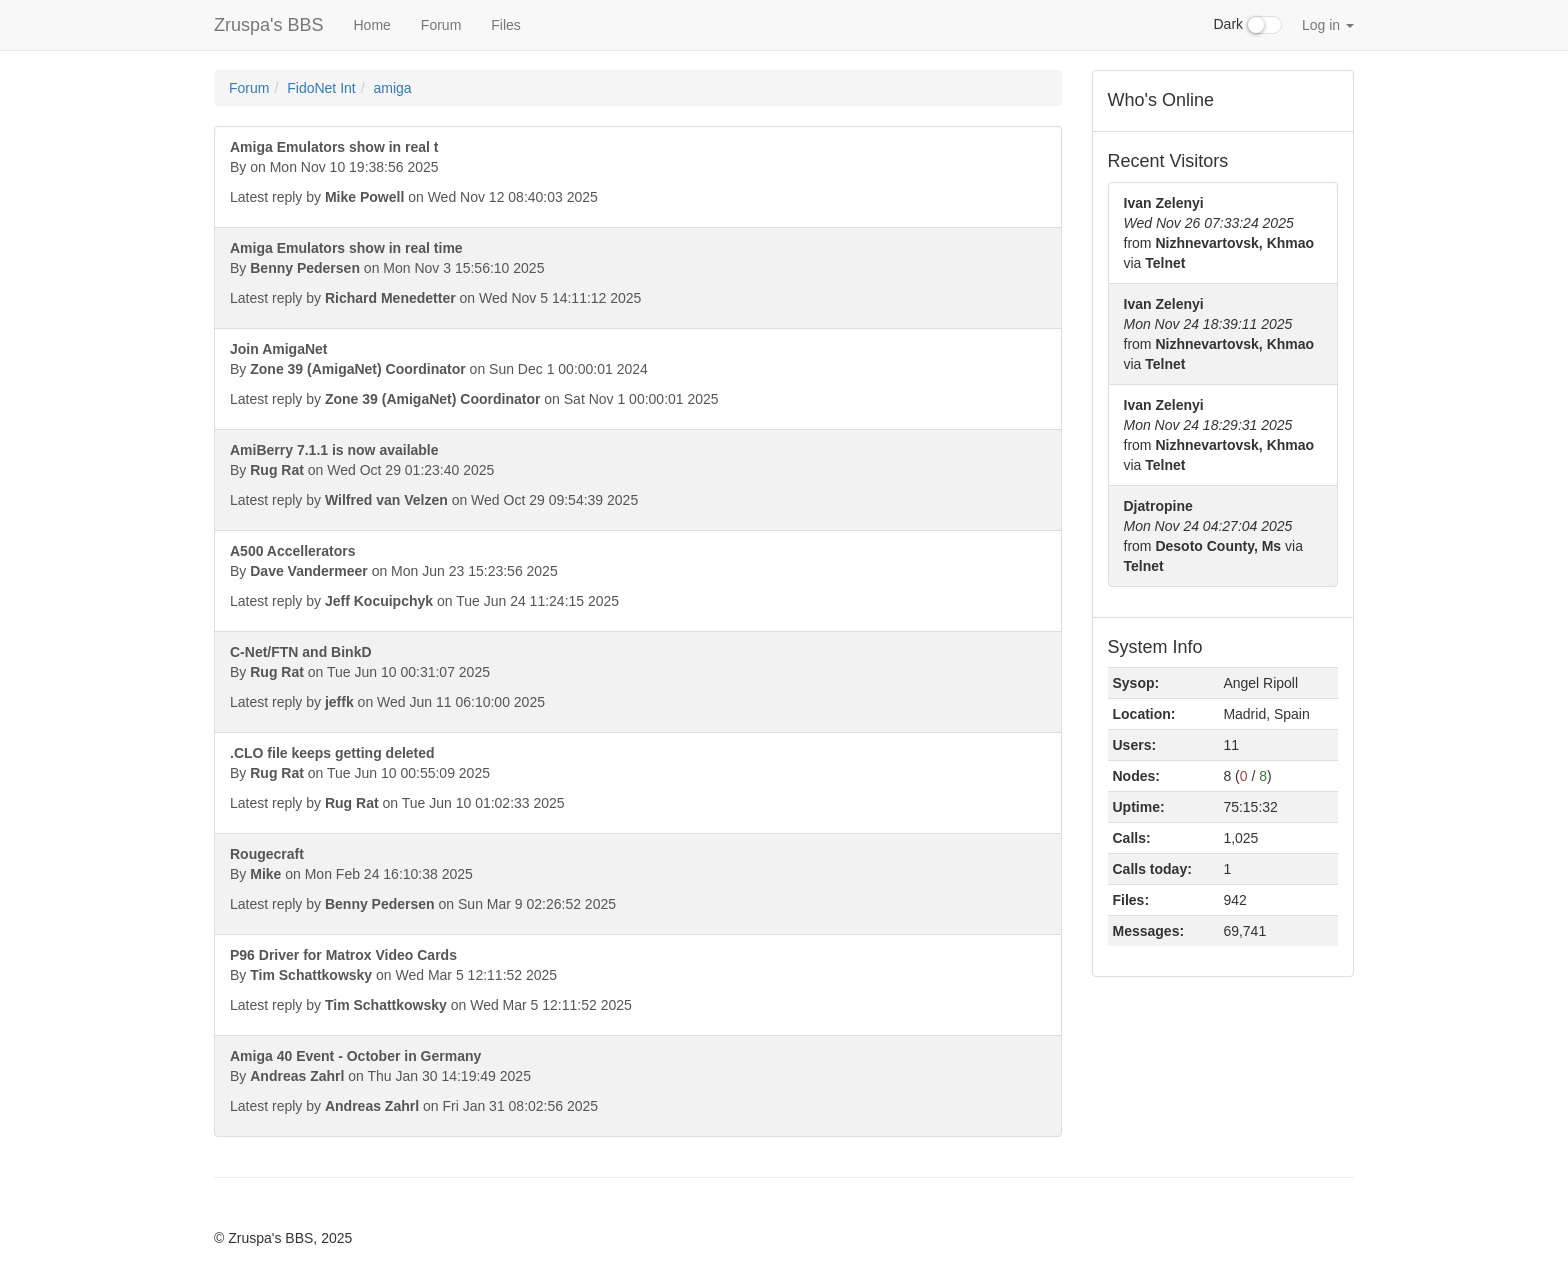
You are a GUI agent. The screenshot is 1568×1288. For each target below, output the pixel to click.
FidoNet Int (321, 88)
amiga (393, 88)
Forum (441, 25)
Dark (1248, 25)
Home (371, 25)
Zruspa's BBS (268, 25)
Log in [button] (1328, 25)
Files (506, 25)
